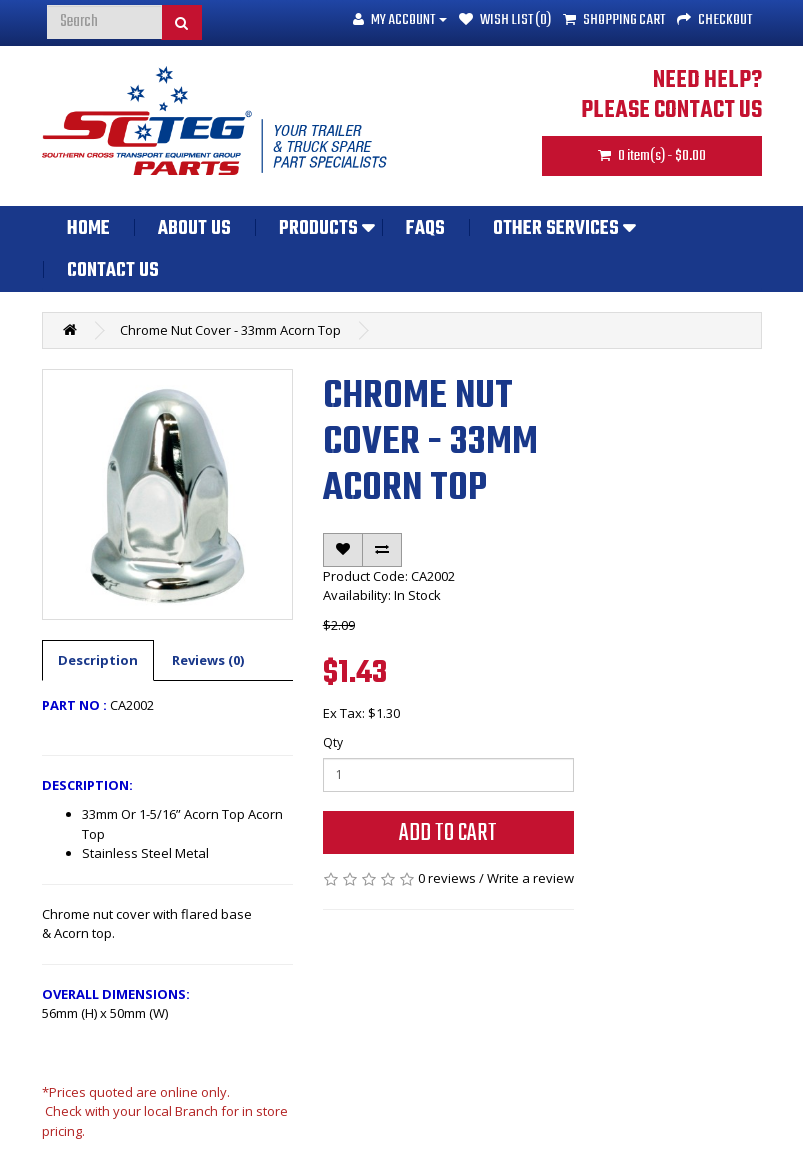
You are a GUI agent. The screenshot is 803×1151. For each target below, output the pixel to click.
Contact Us (113, 271)
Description (98, 660)
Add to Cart (448, 833)
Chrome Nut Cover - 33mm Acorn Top (230, 330)
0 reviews (447, 878)
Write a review (530, 878)
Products (318, 229)
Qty (333, 742)
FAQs (425, 229)
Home (88, 229)
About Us (194, 229)
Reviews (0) (208, 660)
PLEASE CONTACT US (671, 111)
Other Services (556, 229)
